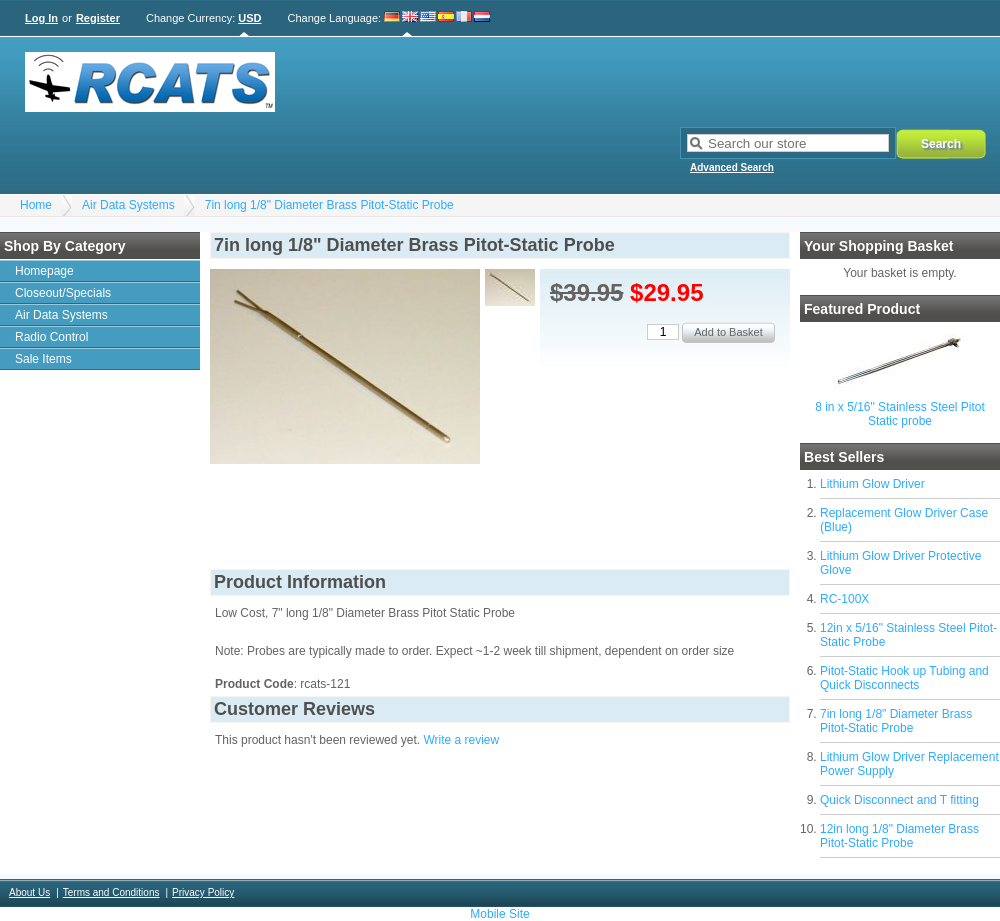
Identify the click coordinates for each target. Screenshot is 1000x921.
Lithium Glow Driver (872, 484)
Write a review (461, 740)
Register (98, 18)
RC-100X (844, 599)
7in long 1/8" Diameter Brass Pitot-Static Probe (329, 205)
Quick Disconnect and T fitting (899, 800)
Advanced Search (732, 167)
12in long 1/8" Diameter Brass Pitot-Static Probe (899, 836)
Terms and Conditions (111, 892)
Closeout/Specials (63, 293)
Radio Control (51, 337)
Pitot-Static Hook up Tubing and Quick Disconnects (904, 678)
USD (249, 18)
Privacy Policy (203, 892)
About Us (29, 892)
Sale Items (43, 359)
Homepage (44, 271)
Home (36, 205)
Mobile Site (499, 914)
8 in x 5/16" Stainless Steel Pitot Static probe (900, 414)
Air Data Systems (128, 205)
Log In (41, 18)
